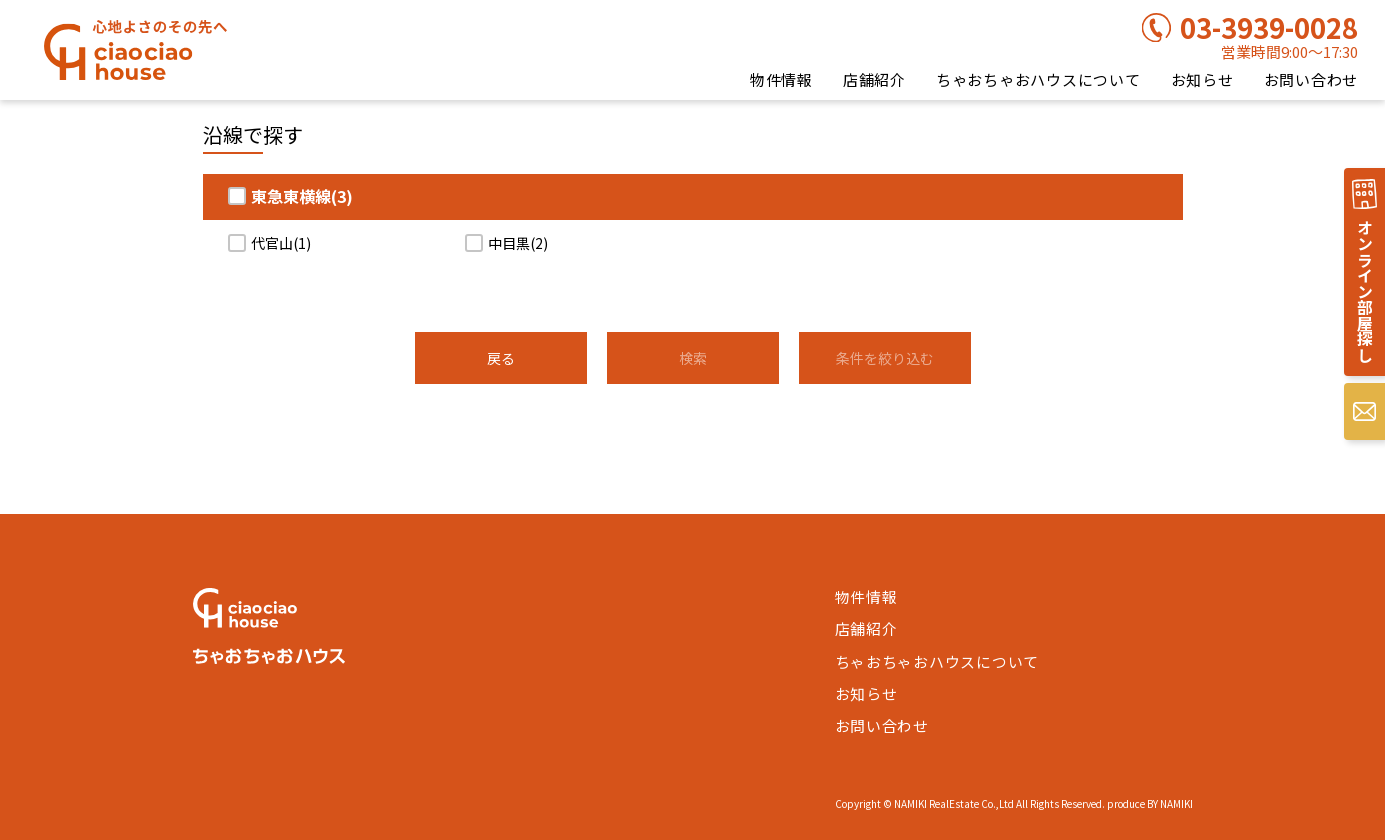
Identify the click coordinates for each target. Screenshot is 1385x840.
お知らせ (1202, 79)
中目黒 (518, 243)
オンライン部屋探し (1364, 292)
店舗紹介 (874, 79)
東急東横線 (302, 196)
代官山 (281, 243)
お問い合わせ (1311, 79)
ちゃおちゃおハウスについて (1038, 79)
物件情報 (781, 79)
